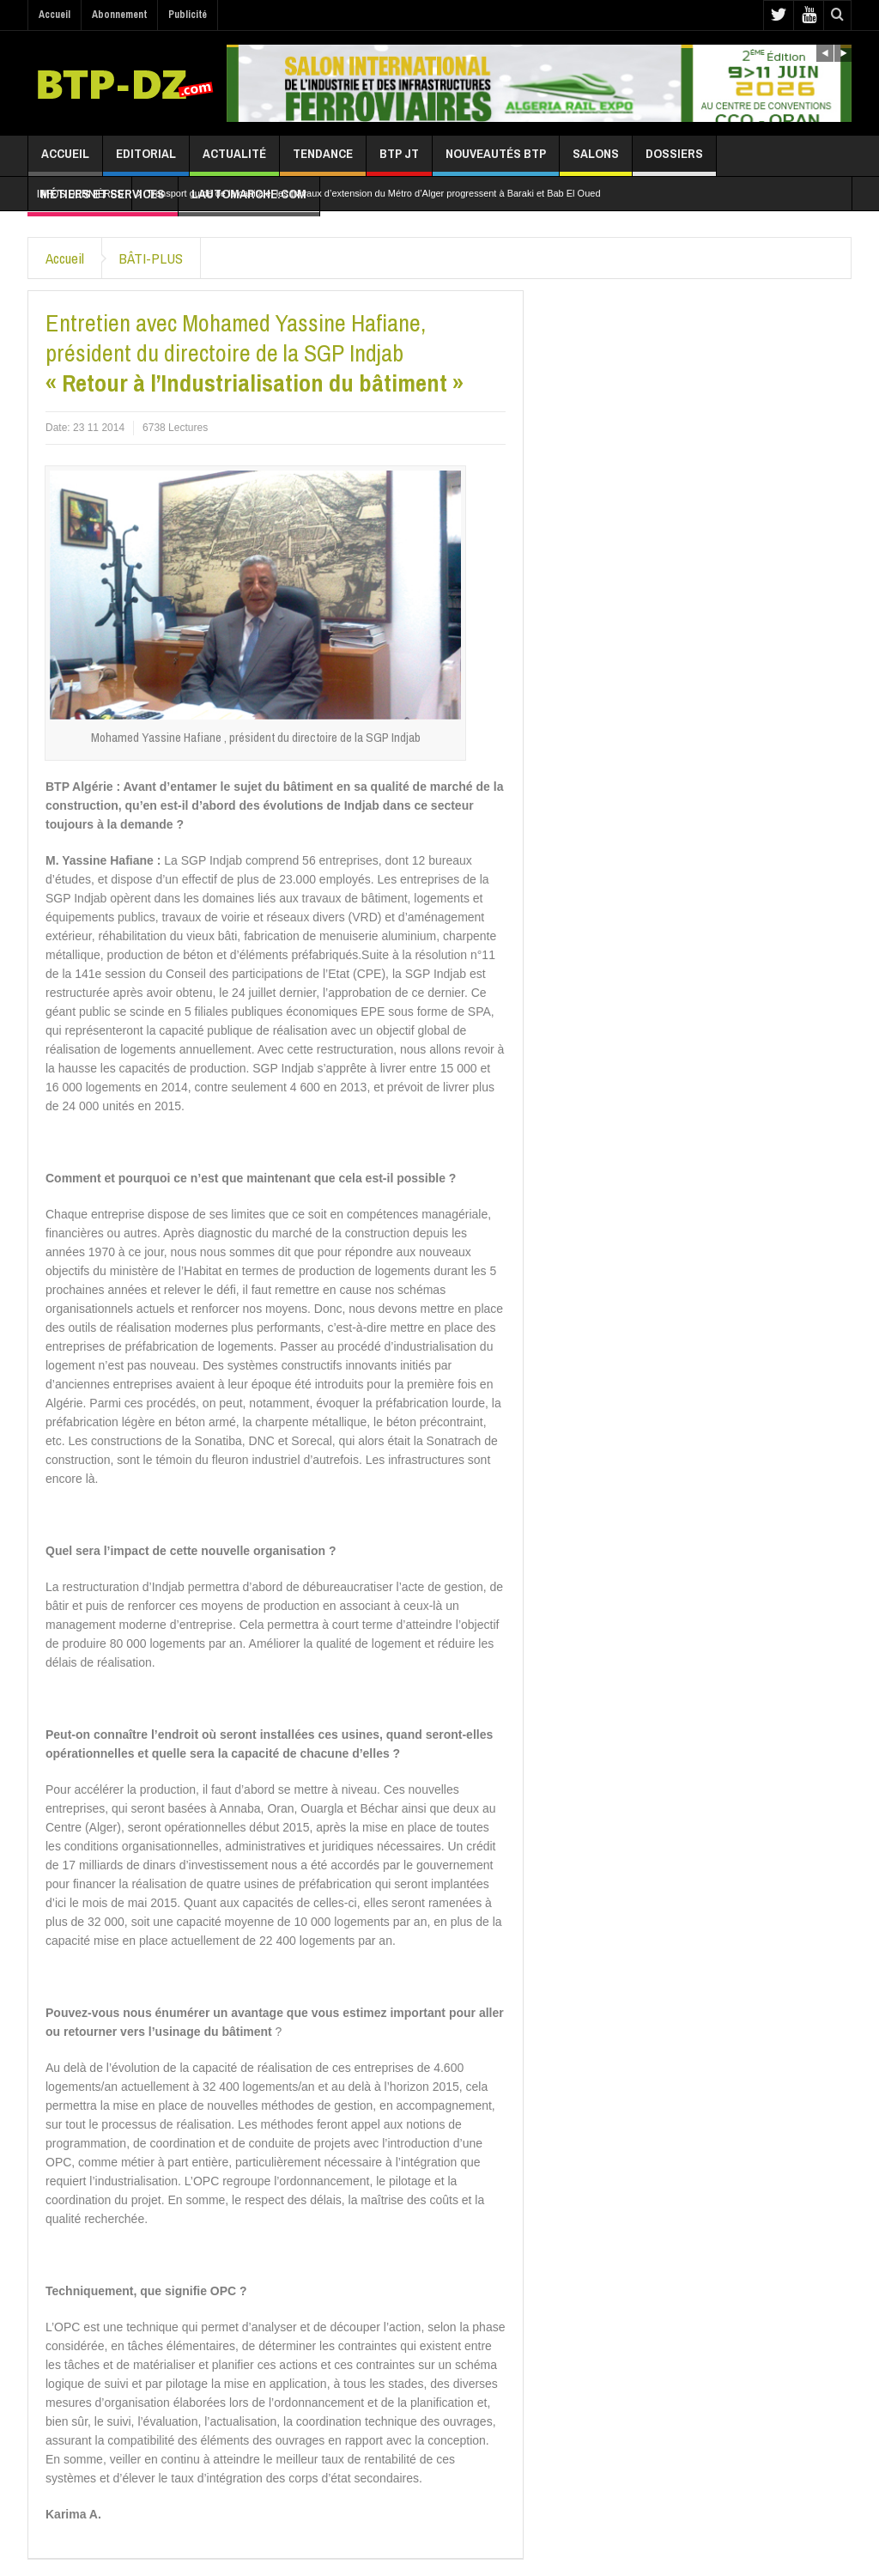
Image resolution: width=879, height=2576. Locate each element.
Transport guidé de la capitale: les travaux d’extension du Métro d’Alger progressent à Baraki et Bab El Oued (374, 193)
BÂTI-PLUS (151, 258)
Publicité (187, 14)
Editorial (146, 160)
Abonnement (119, 14)
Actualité (234, 160)
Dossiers (674, 160)
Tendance (323, 160)
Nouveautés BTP (496, 160)
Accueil (54, 14)
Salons (596, 160)
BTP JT (399, 160)
